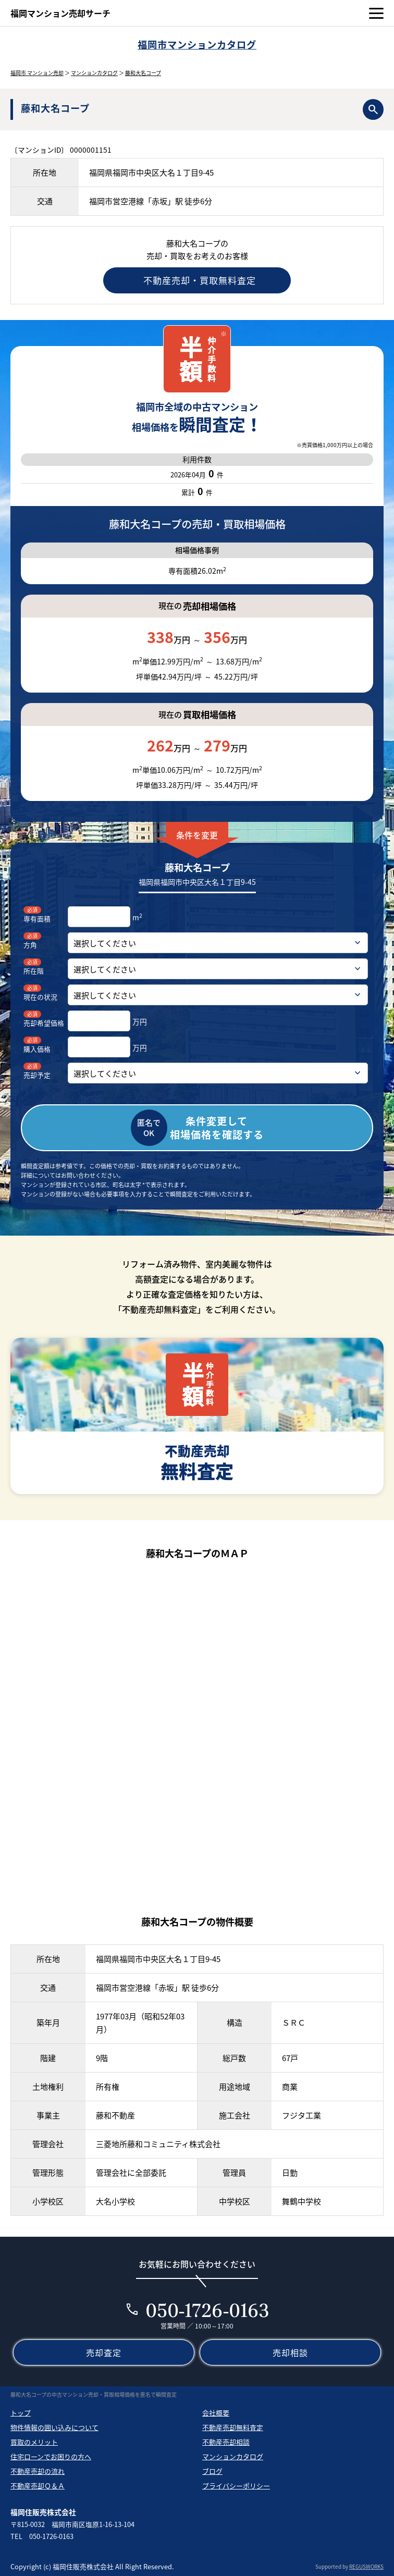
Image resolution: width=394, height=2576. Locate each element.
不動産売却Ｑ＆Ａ (37, 2486)
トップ (20, 2413)
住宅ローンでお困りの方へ (50, 2456)
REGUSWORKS (366, 2566)
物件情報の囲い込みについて (54, 2427)
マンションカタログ (94, 73)
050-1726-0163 (207, 2310)
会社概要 (215, 2413)
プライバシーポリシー (236, 2486)
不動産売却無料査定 (232, 2427)
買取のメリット (34, 2442)
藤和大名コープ (143, 73)
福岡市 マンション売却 (37, 73)
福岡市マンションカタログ (197, 45)
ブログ (212, 2471)
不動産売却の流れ (37, 2471)
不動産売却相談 (226, 2442)
